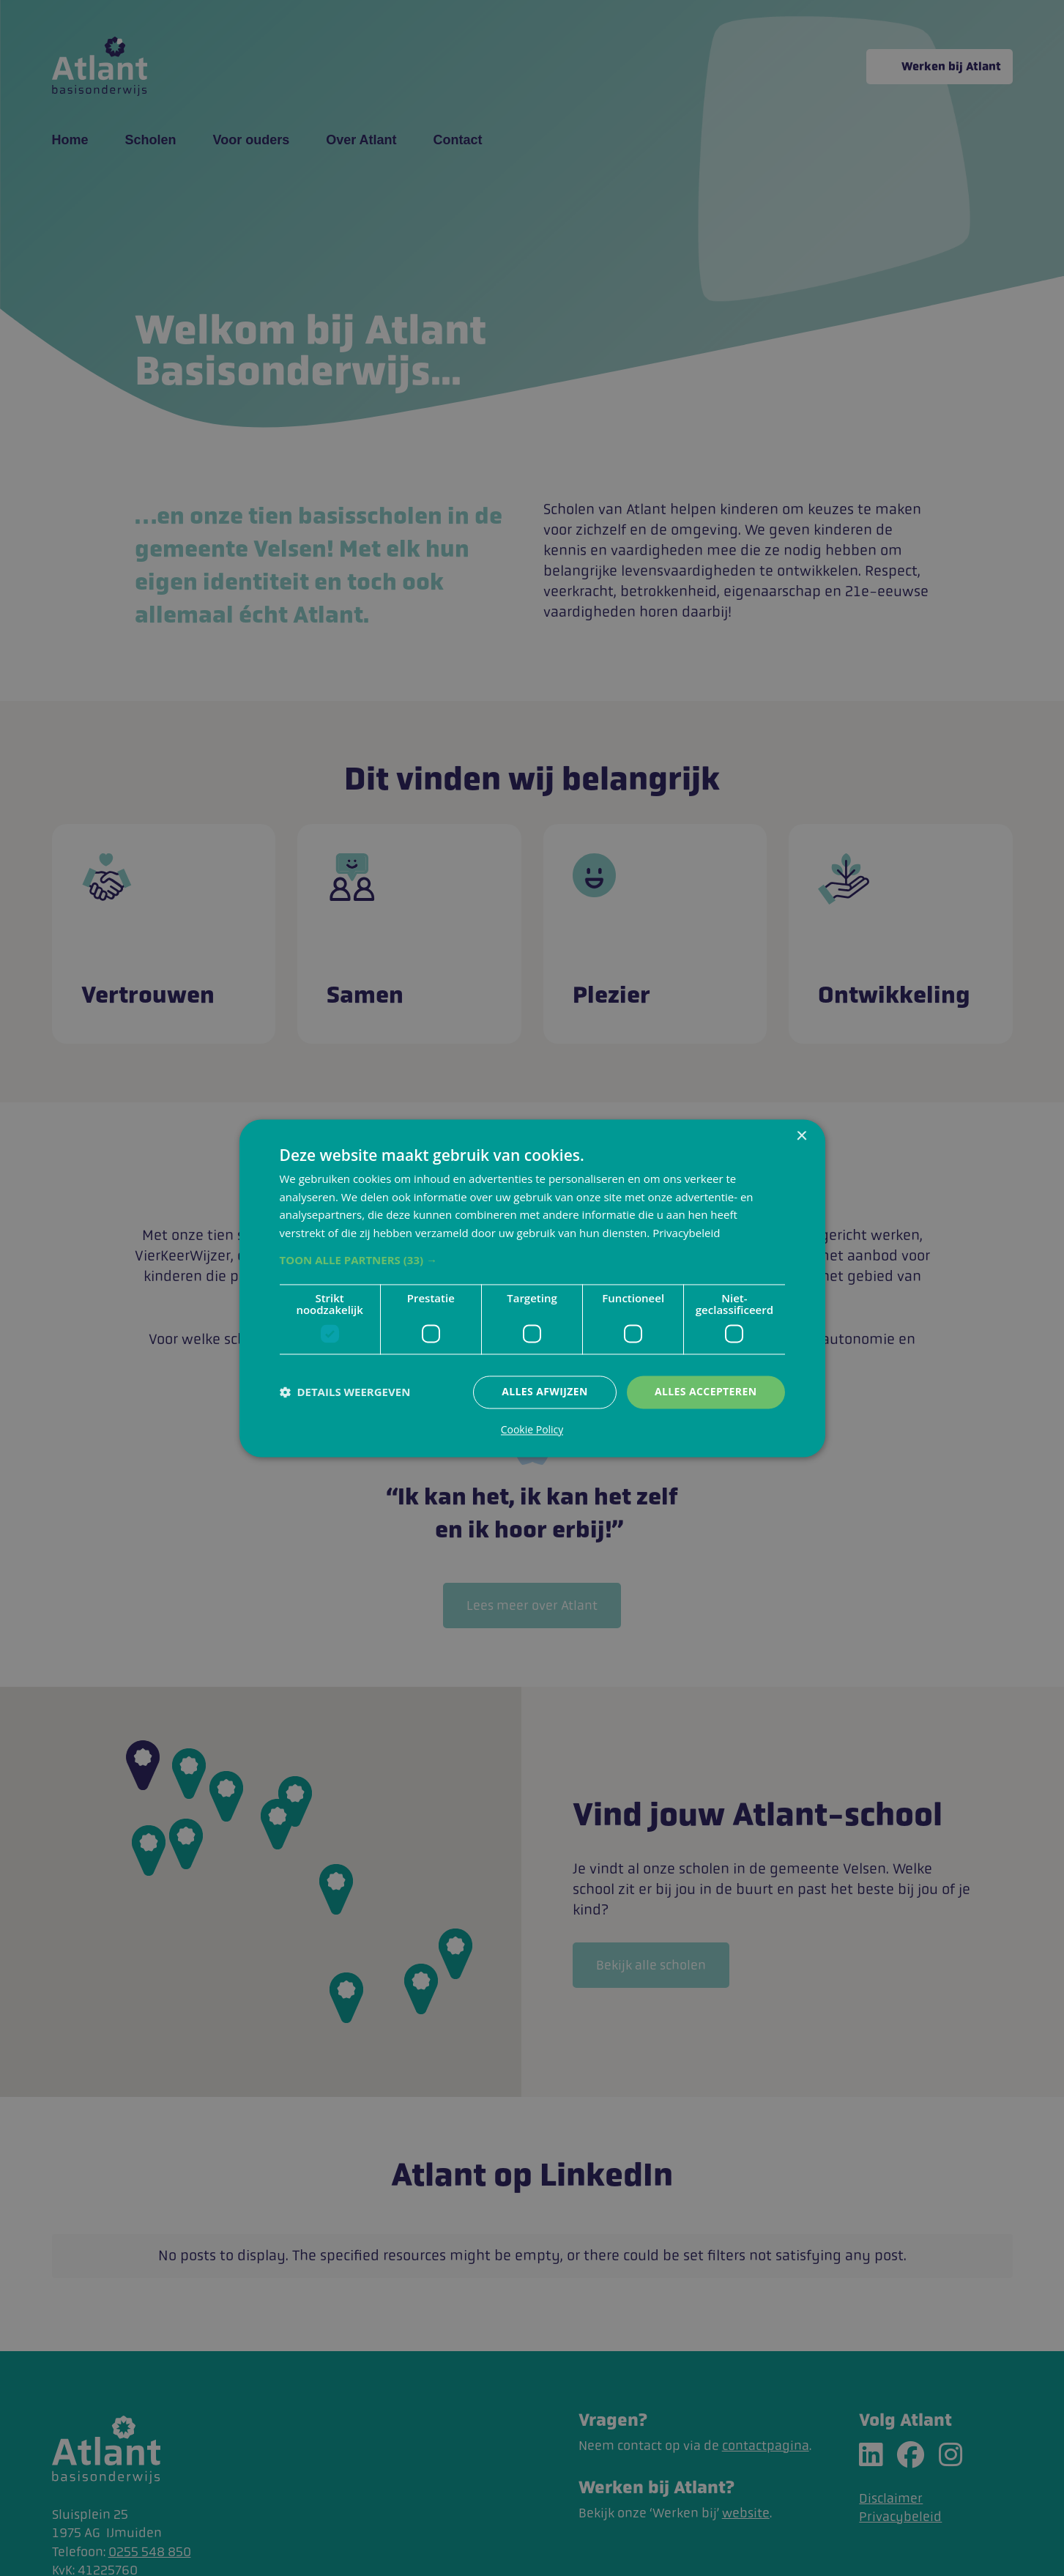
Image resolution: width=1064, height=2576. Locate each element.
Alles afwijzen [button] (545, 1391)
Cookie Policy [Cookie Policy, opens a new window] (532, 1429)
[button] (532, 1259)
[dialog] (532, 1288)
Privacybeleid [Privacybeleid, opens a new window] (686, 1233)
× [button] (801, 1136)
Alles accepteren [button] (706, 1391)
